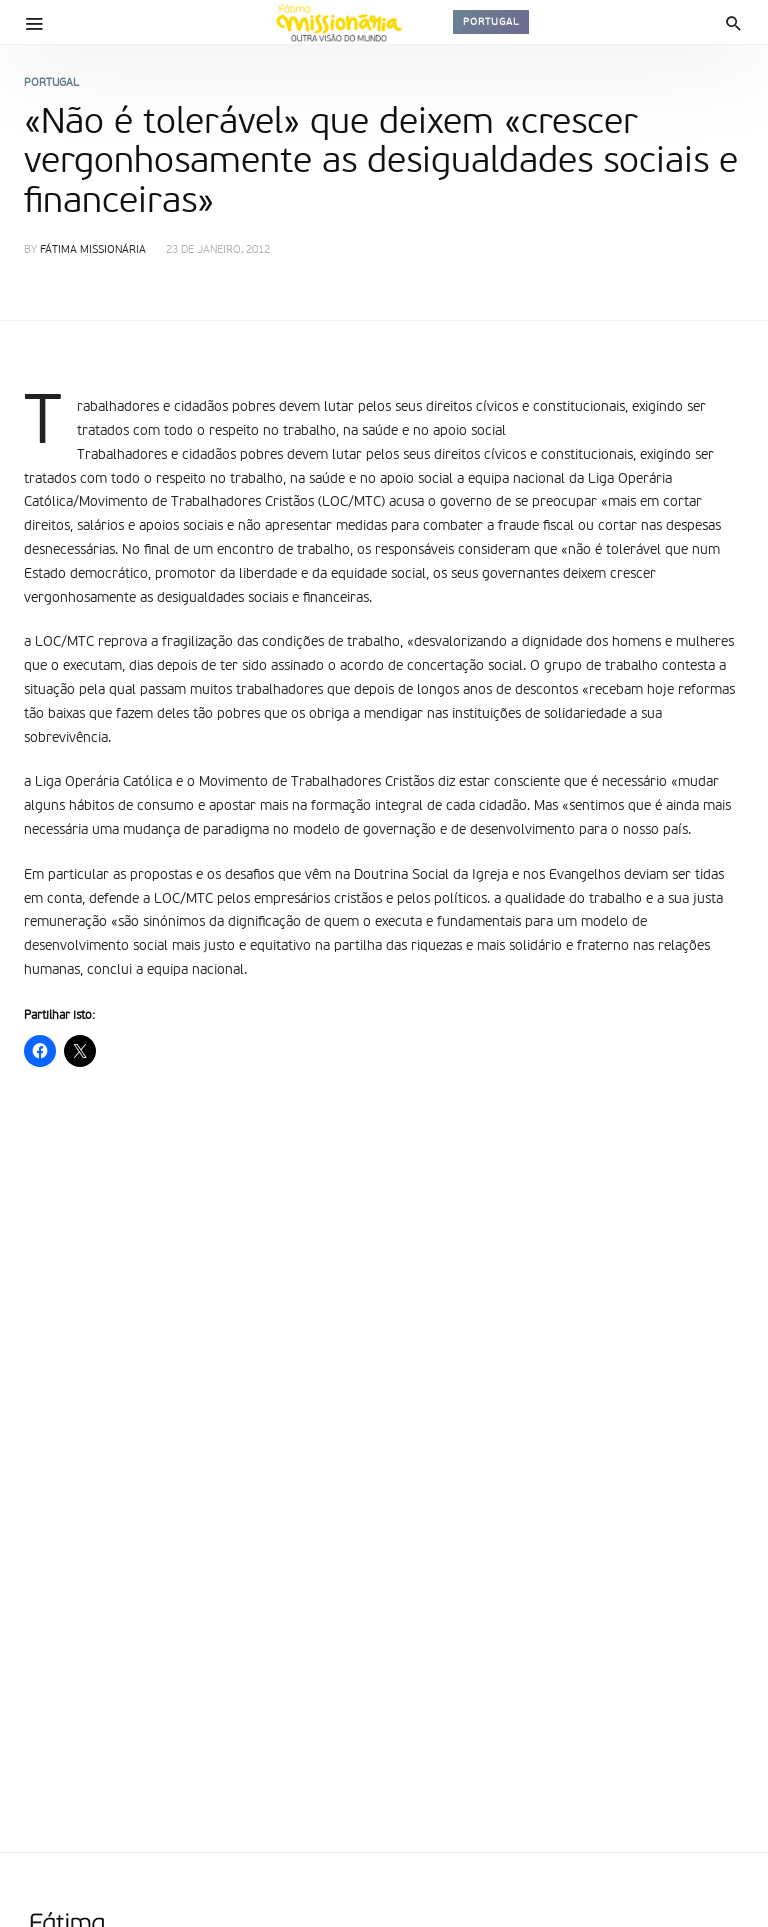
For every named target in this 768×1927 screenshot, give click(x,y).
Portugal (491, 22)
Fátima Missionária (93, 250)
